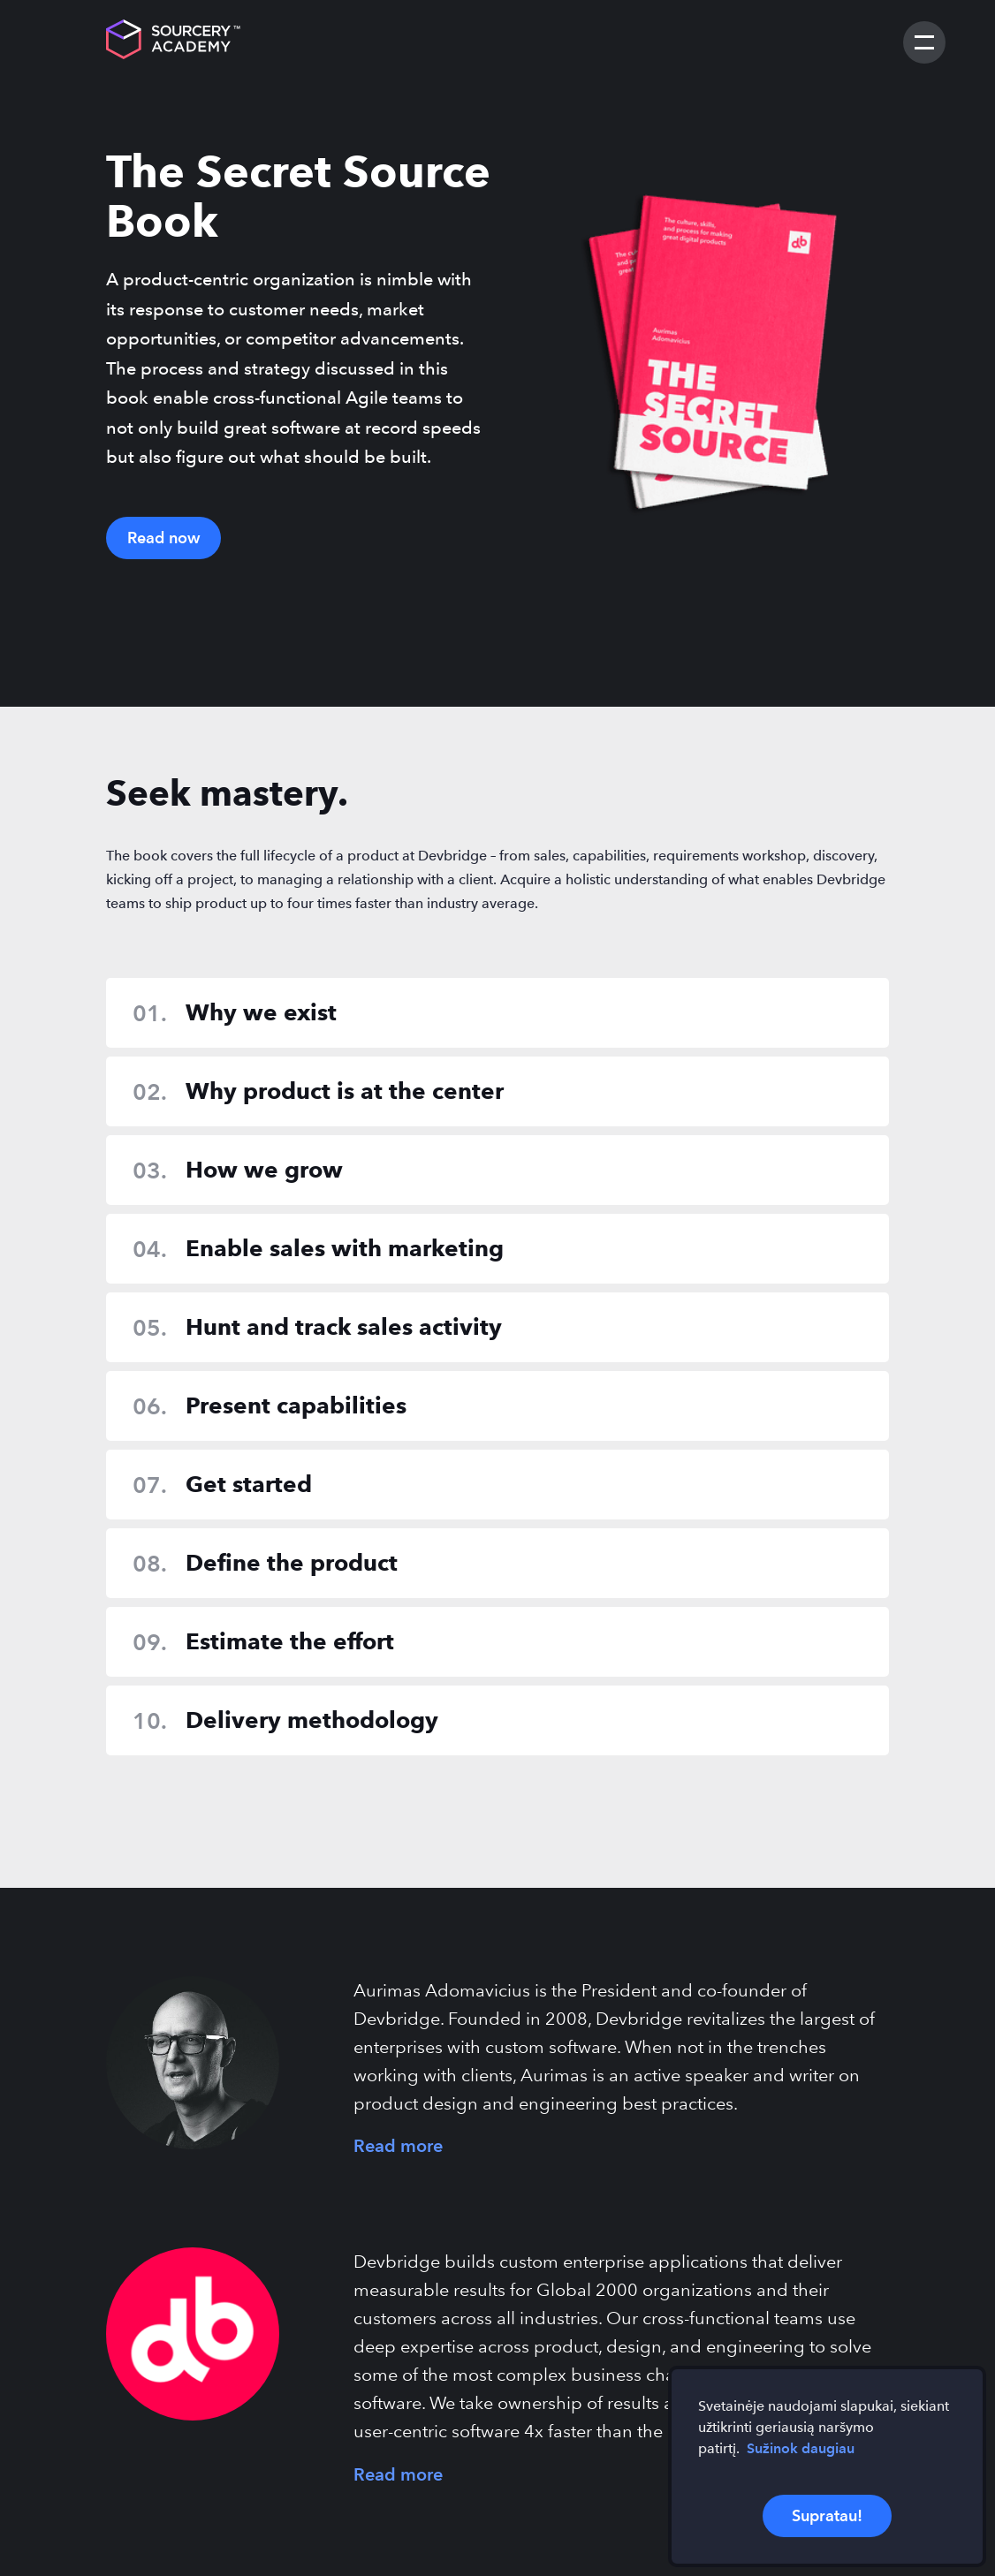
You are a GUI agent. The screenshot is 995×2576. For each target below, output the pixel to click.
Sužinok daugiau (800, 2448)
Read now (163, 537)
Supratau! (827, 2515)
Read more (398, 2145)
